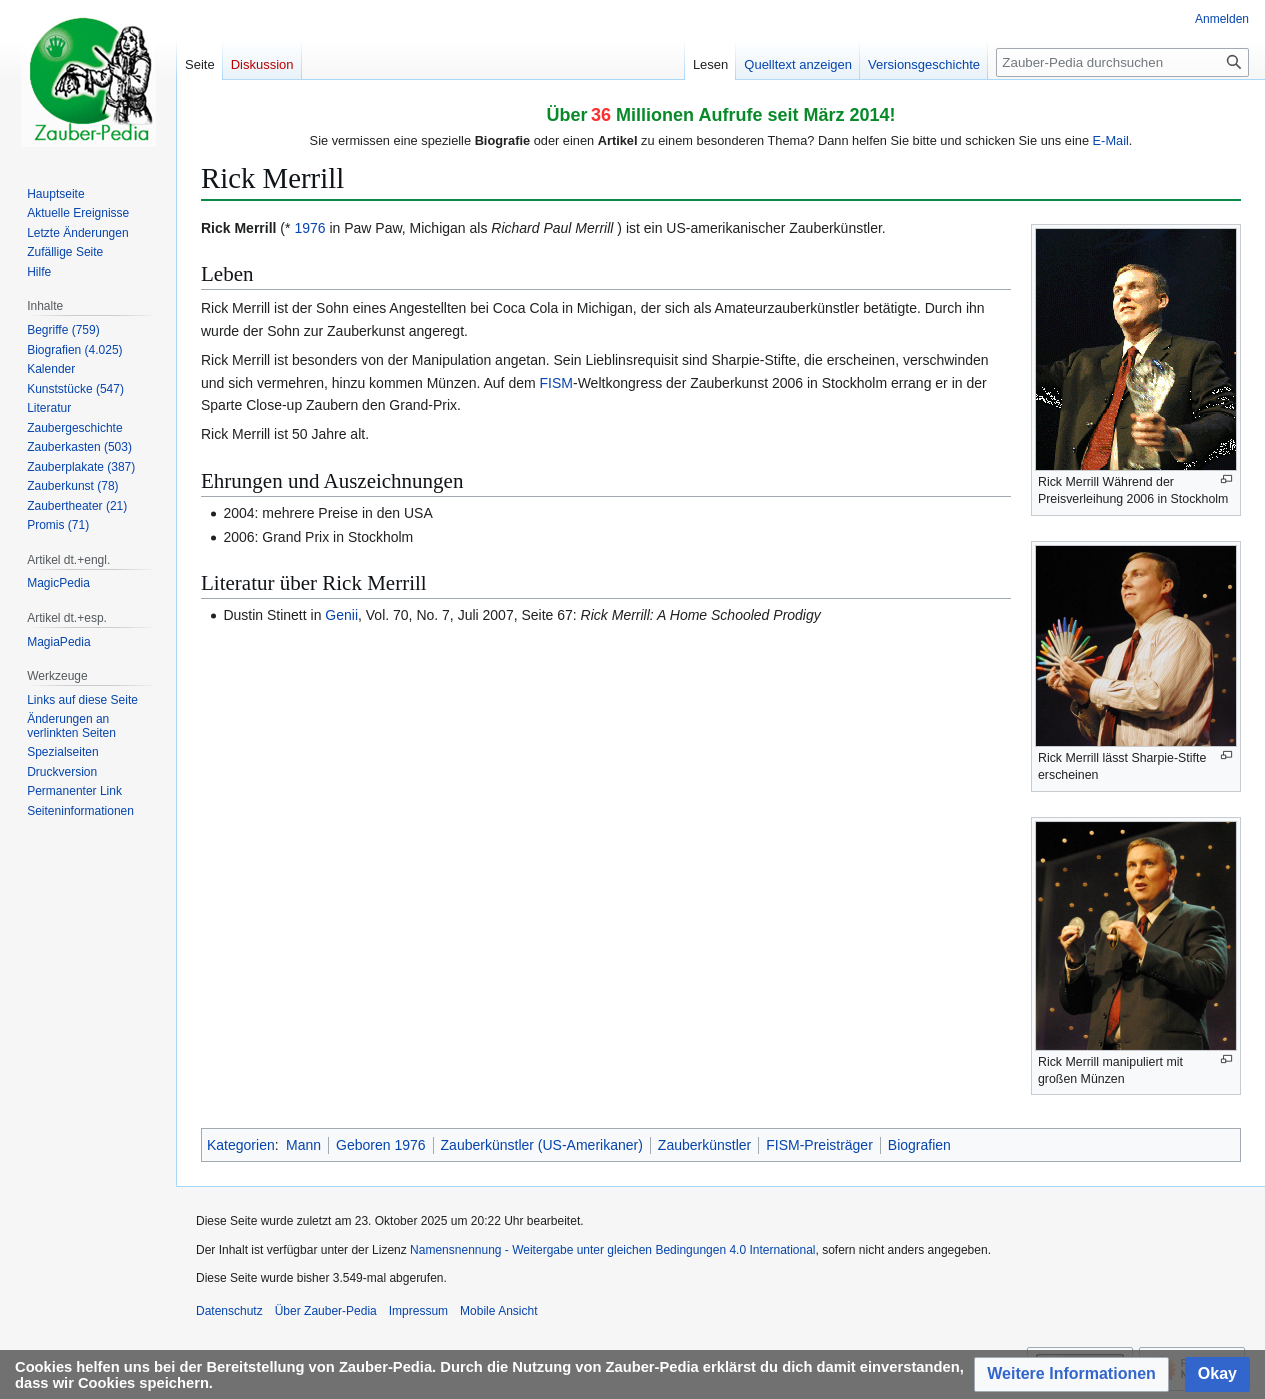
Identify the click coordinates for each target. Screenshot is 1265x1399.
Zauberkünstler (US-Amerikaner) (542, 1145)
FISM (556, 383)
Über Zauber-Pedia (326, 1311)
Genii (341, 615)
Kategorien (241, 1145)
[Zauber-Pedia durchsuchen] (1122, 62)
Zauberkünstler (704, 1145)
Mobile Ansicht (498, 1311)
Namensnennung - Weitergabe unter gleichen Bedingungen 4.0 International (612, 1250)
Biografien (919, 1145)
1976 (309, 228)
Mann (303, 1145)
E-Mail (1111, 140)
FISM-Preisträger (819, 1145)
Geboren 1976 (381, 1145)
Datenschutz (229, 1311)
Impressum (418, 1311)
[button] (1071, 1374)
